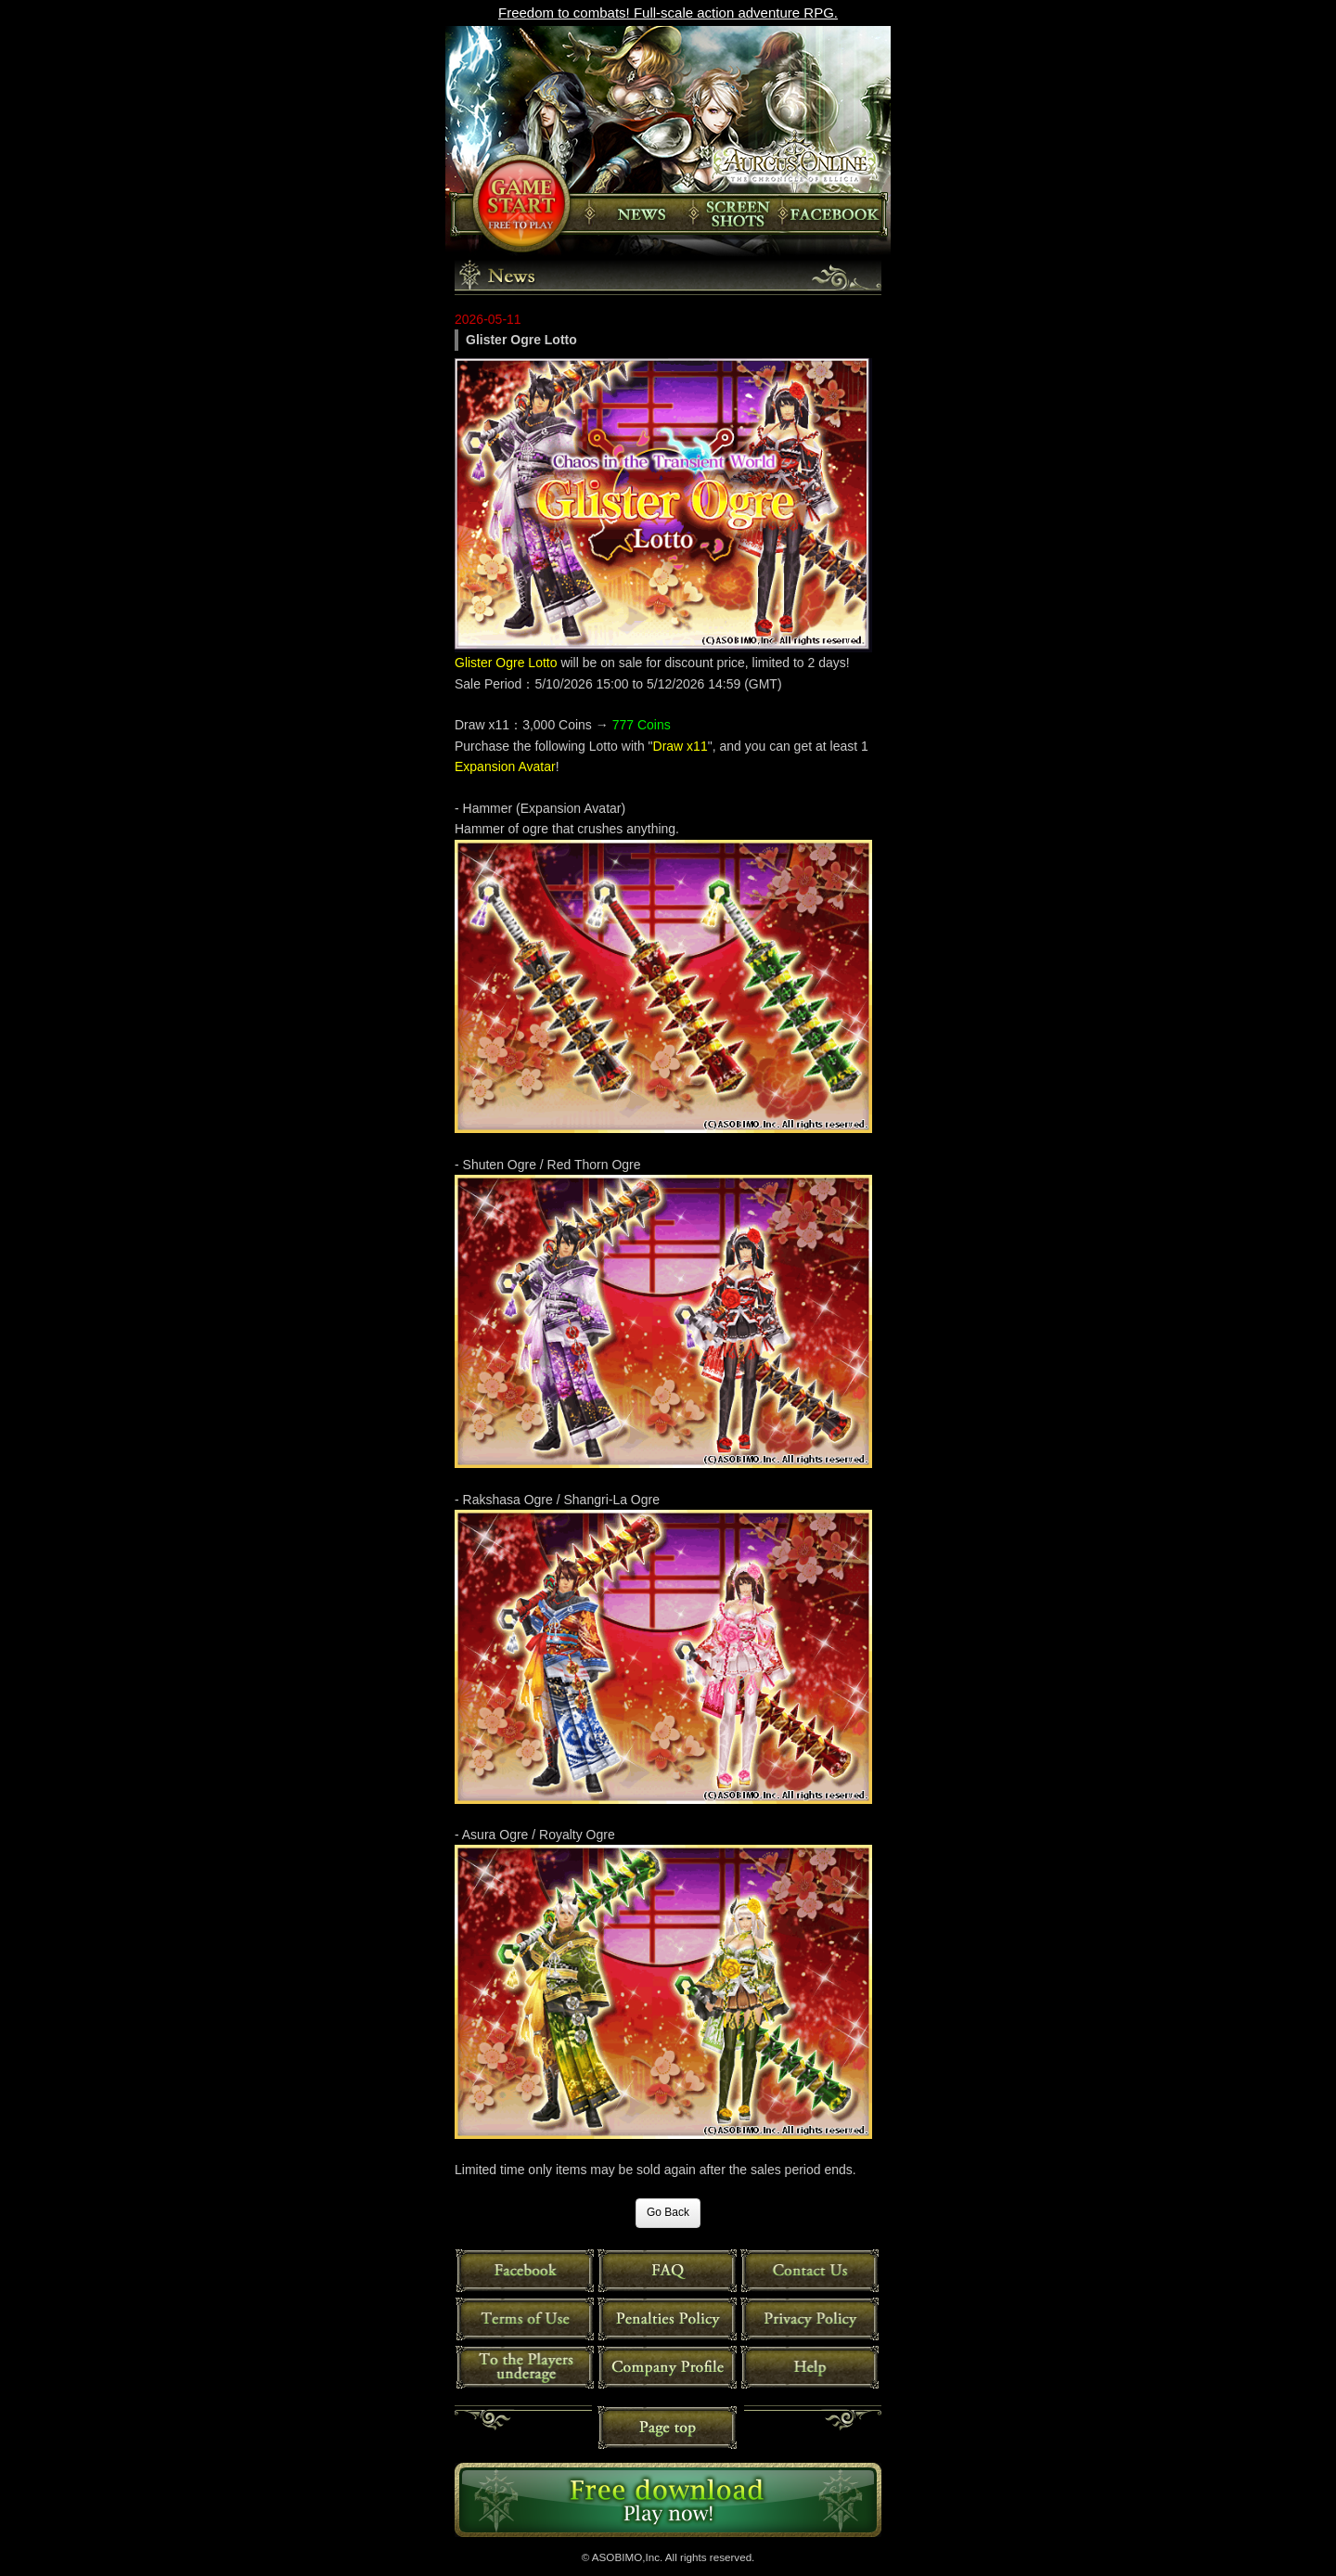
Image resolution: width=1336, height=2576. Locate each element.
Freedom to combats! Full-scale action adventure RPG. (668, 12)
